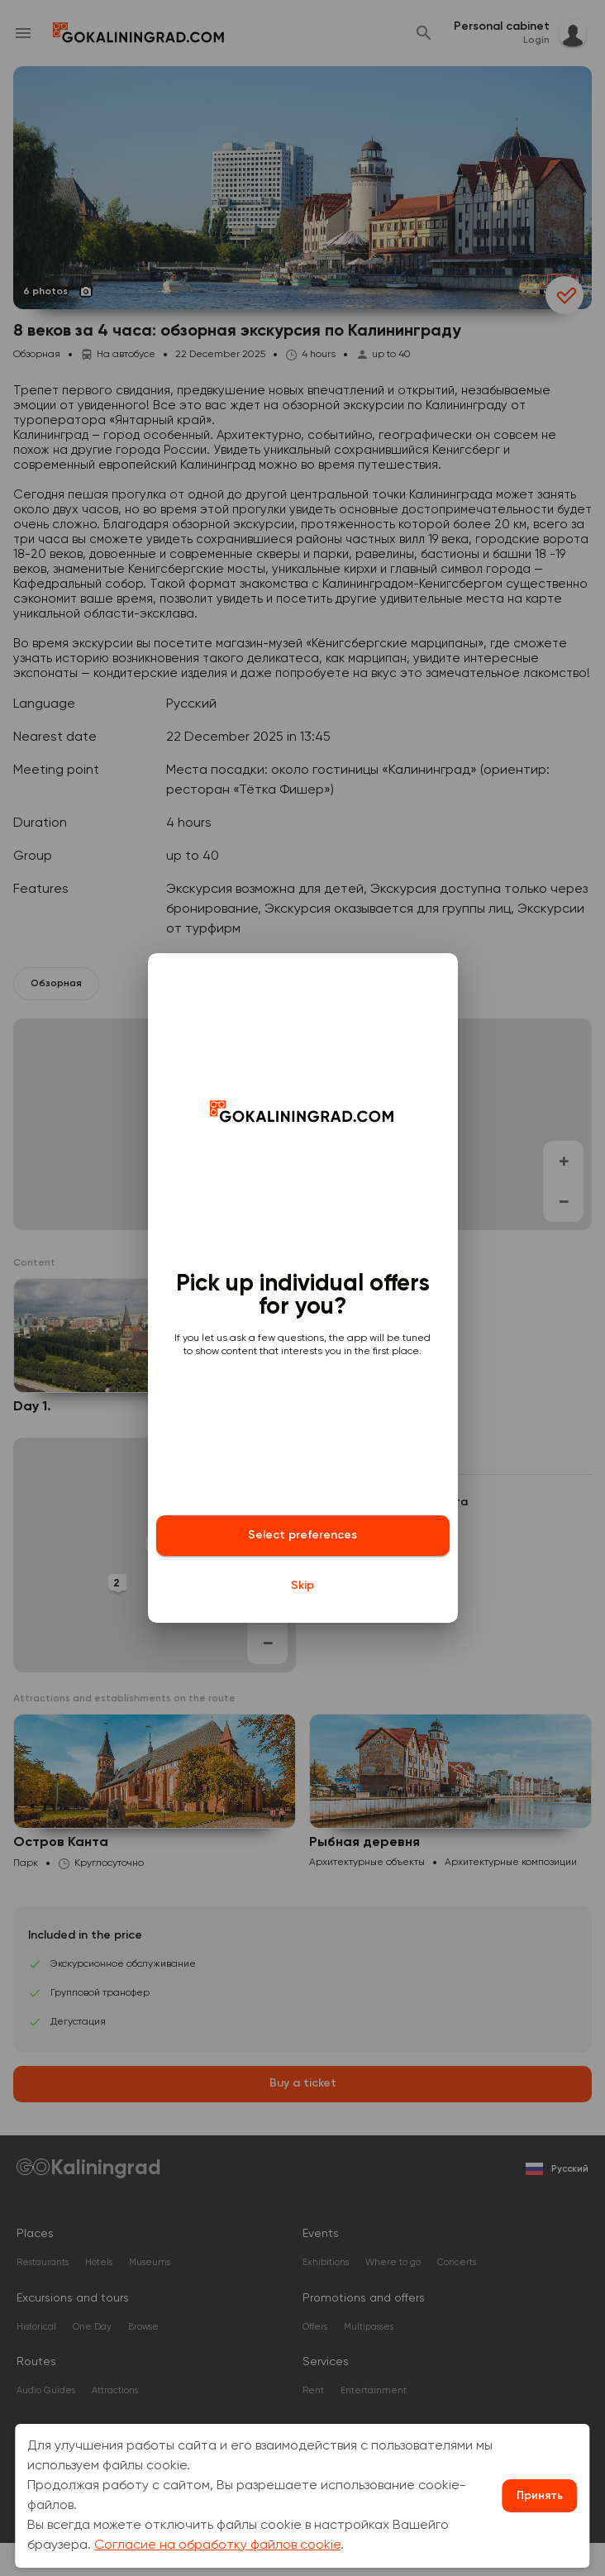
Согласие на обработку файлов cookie (217, 2545)
